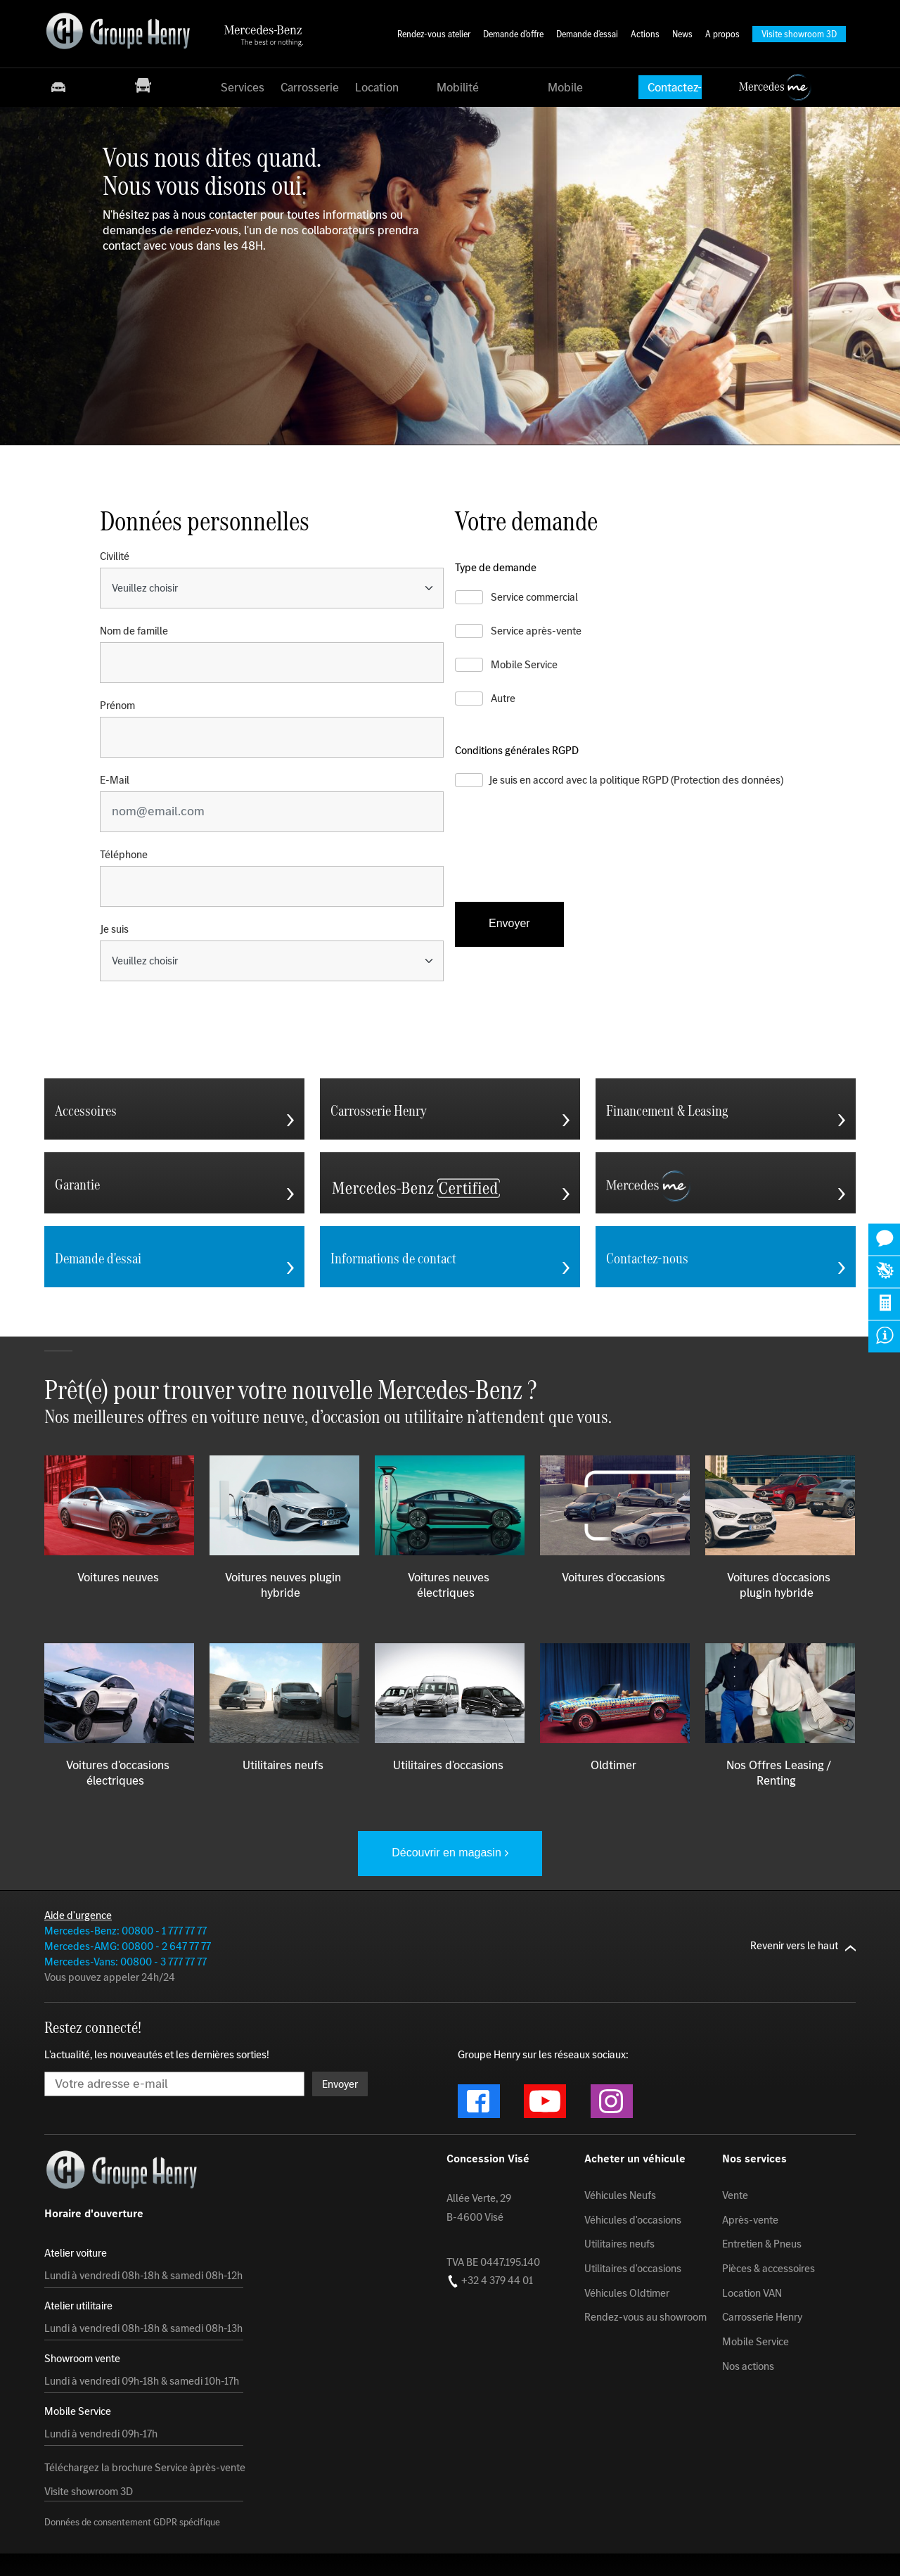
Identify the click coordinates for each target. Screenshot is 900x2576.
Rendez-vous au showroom (645, 2317)
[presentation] (562, 856)
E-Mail (114, 780)
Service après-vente (536, 631)
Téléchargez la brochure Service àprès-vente (144, 2468)
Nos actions (748, 2366)
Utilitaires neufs (619, 2244)
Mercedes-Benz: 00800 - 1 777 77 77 (125, 1930)
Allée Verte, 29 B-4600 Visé (478, 2207)
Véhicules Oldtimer (626, 2293)
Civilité (114, 556)
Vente (735, 2195)
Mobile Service (524, 664)
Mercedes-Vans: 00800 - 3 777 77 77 (125, 1961)
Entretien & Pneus (762, 2244)
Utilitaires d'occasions (632, 2269)
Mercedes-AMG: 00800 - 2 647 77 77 (127, 1946)
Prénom (117, 705)
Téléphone (124, 854)
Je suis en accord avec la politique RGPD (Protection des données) (636, 780)
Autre (503, 698)
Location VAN (752, 2293)
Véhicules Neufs (620, 2195)
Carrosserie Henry (762, 2317)
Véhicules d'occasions (632, 2220)
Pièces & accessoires (768, 2269)
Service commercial (534, 597)
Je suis (114, 929)
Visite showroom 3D (88, 2492)
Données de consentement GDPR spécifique (132, 2522)
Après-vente (750, 2220)
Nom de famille (134, 631)
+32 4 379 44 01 (489, 2281)
